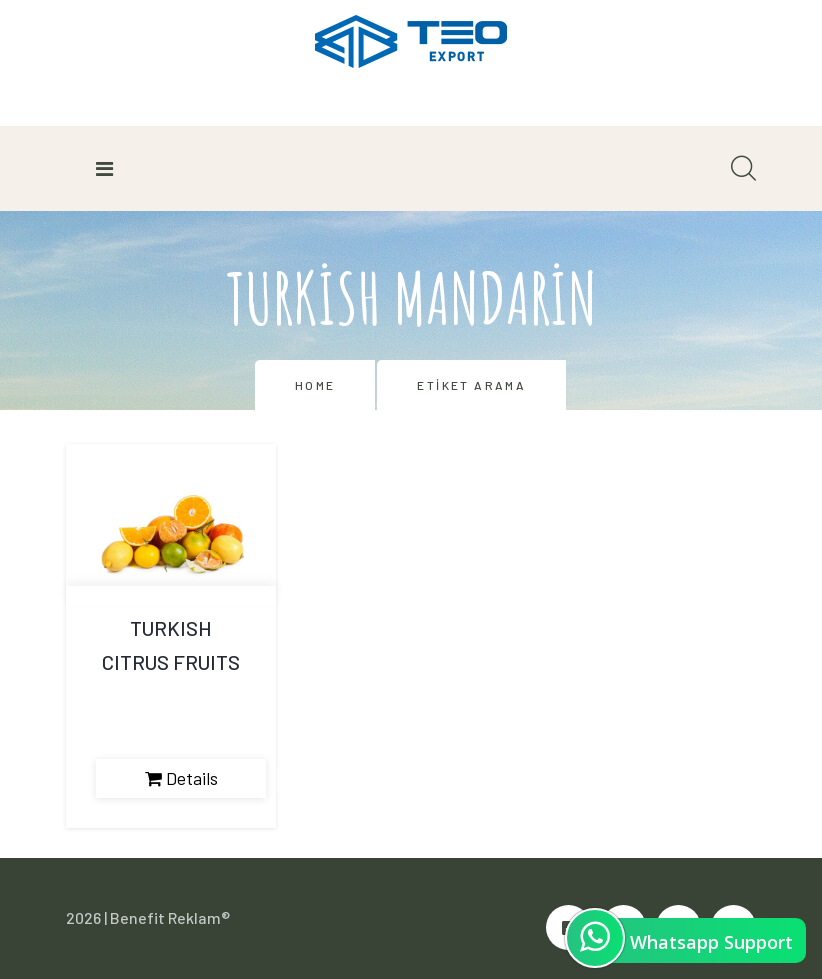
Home (315, 385)
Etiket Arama (471, 385)
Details (181, 778)
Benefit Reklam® (170, 917)
